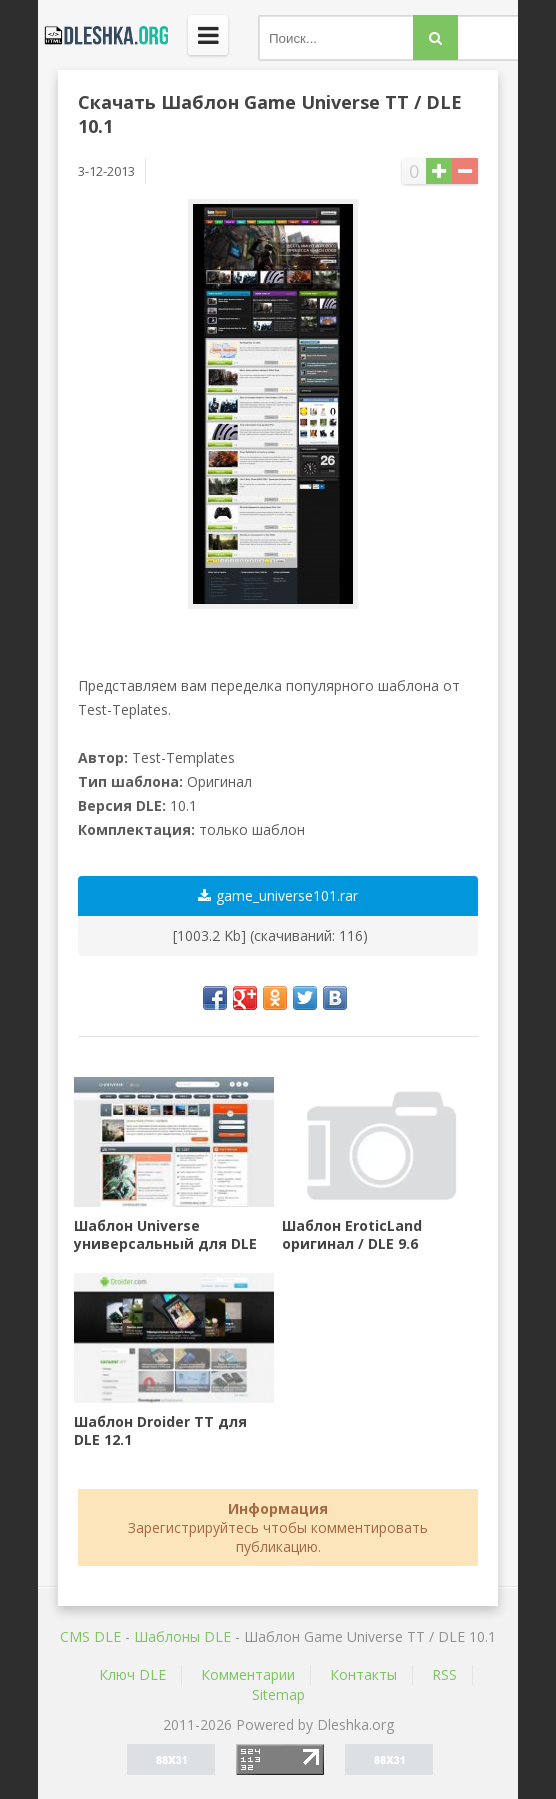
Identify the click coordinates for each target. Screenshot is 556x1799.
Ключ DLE (132, 1674)
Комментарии (248, 1674)
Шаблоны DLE (182, 1636)
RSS (444, 1674)
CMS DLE (90, 1636)
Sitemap (278, 1694)
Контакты (363, 1674)
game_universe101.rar (278, 895)
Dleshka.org (103, 35)
